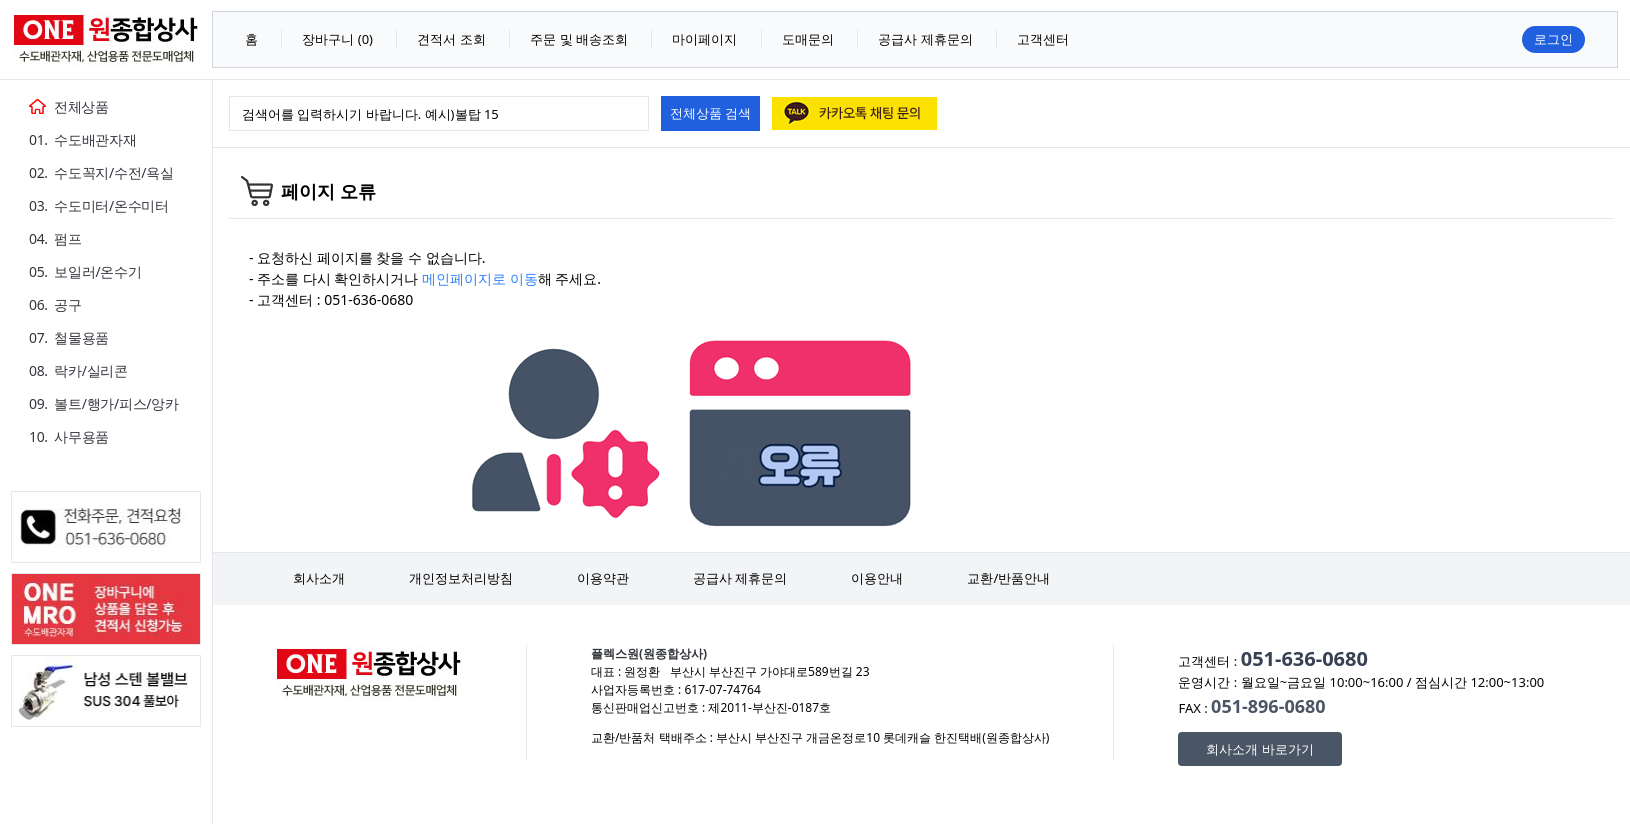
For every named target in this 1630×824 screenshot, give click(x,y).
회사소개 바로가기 (1259, 749)
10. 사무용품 (69, 436)
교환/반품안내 (1008, 578)
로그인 (1553, 39)
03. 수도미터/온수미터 (99, 205)
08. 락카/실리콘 (78, 370)
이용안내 (877, 578)
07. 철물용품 (69, 337)
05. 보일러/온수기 (85, 271)
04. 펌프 (55, 238)
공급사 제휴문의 (740, 578)
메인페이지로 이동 (480, 278)
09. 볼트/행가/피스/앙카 (103, 403)
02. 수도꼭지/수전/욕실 (101, 172)
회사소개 (319, 578)
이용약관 (603, 578)
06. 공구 (55, 304)
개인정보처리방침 (461, 578)
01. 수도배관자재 (82, 139)
